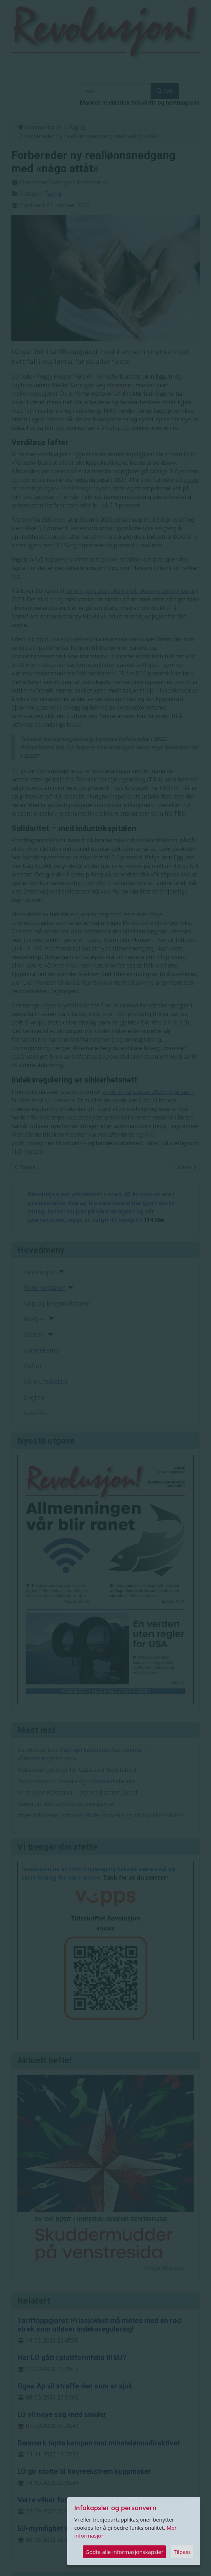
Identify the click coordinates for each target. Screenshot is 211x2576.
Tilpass (182, 2551)
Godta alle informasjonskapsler (124, 2551)
